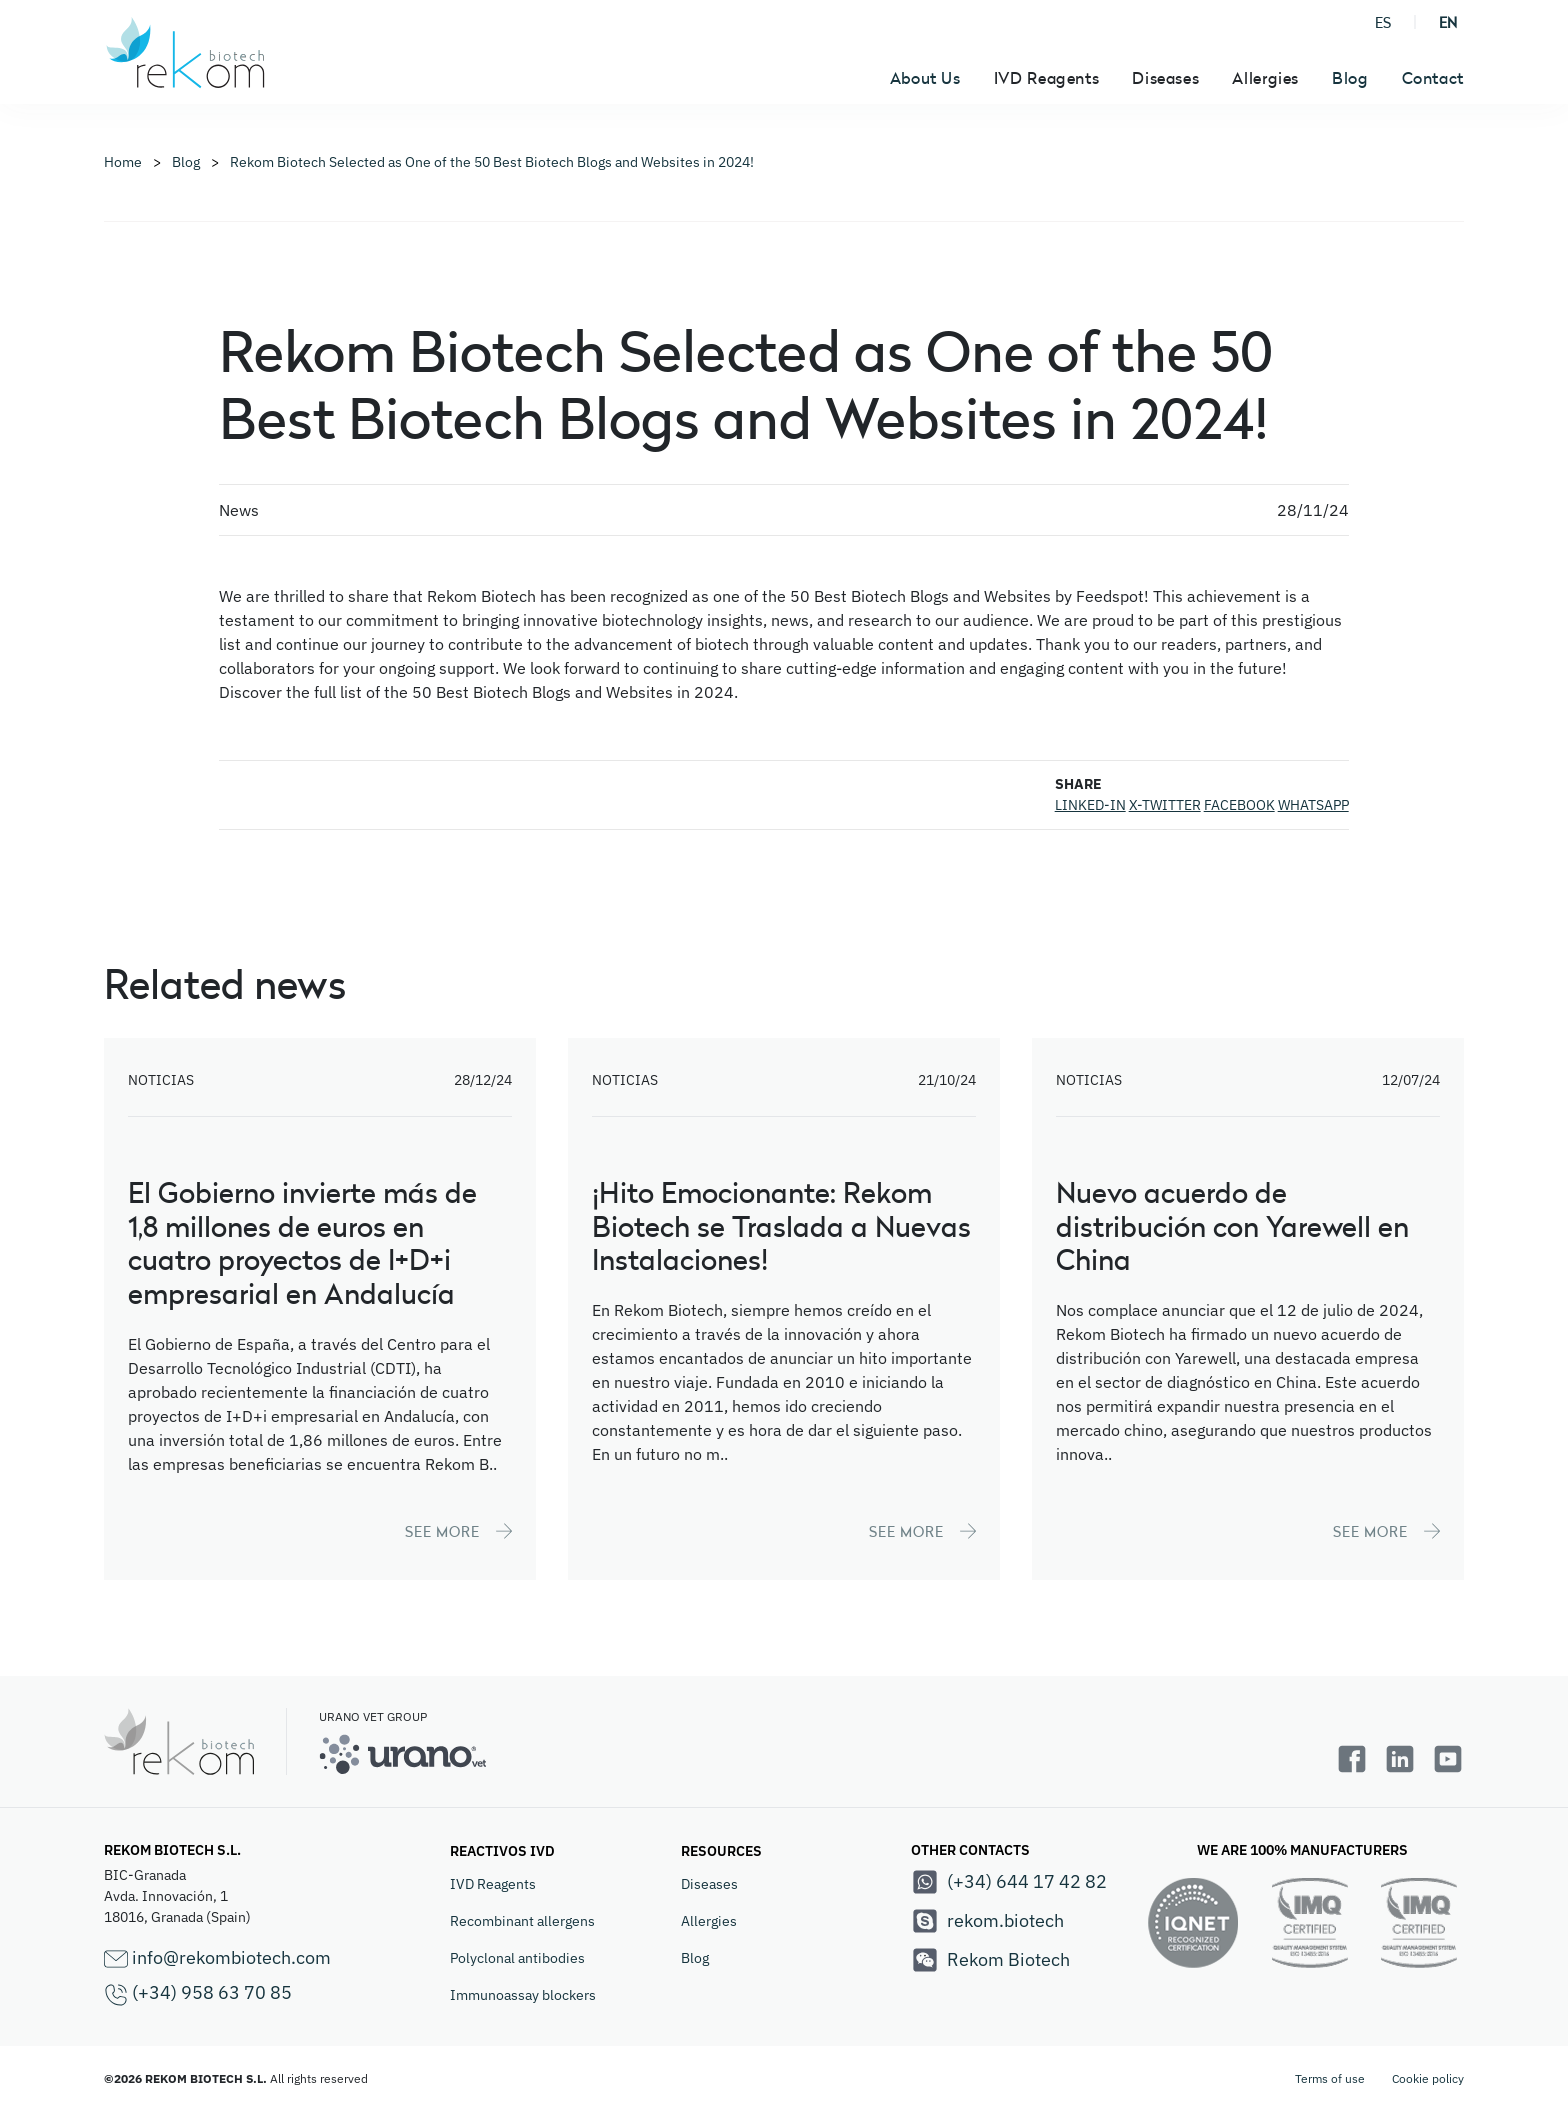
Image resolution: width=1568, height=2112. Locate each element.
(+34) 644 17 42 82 (1009, 1882)
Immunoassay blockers (523, 1995)
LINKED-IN (1090, 805)
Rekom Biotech (990, 1960)
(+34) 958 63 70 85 (198, 1993)
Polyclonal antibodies (517, 1958)
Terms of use (1330, 2078)
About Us (925, 78)
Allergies (709, 1921)
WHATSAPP (1313, 805)
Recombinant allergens (522, 1921)
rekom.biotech (987, 1921)
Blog (1350, 78)
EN (1448, 22)
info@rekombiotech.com (217, 1958)
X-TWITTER (1165, 805)
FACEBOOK (1239, 805)
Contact (1433, 78)
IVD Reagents (493, 1884)
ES (1383, 22)
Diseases (709, 1884)
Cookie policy (1428, 2078)
